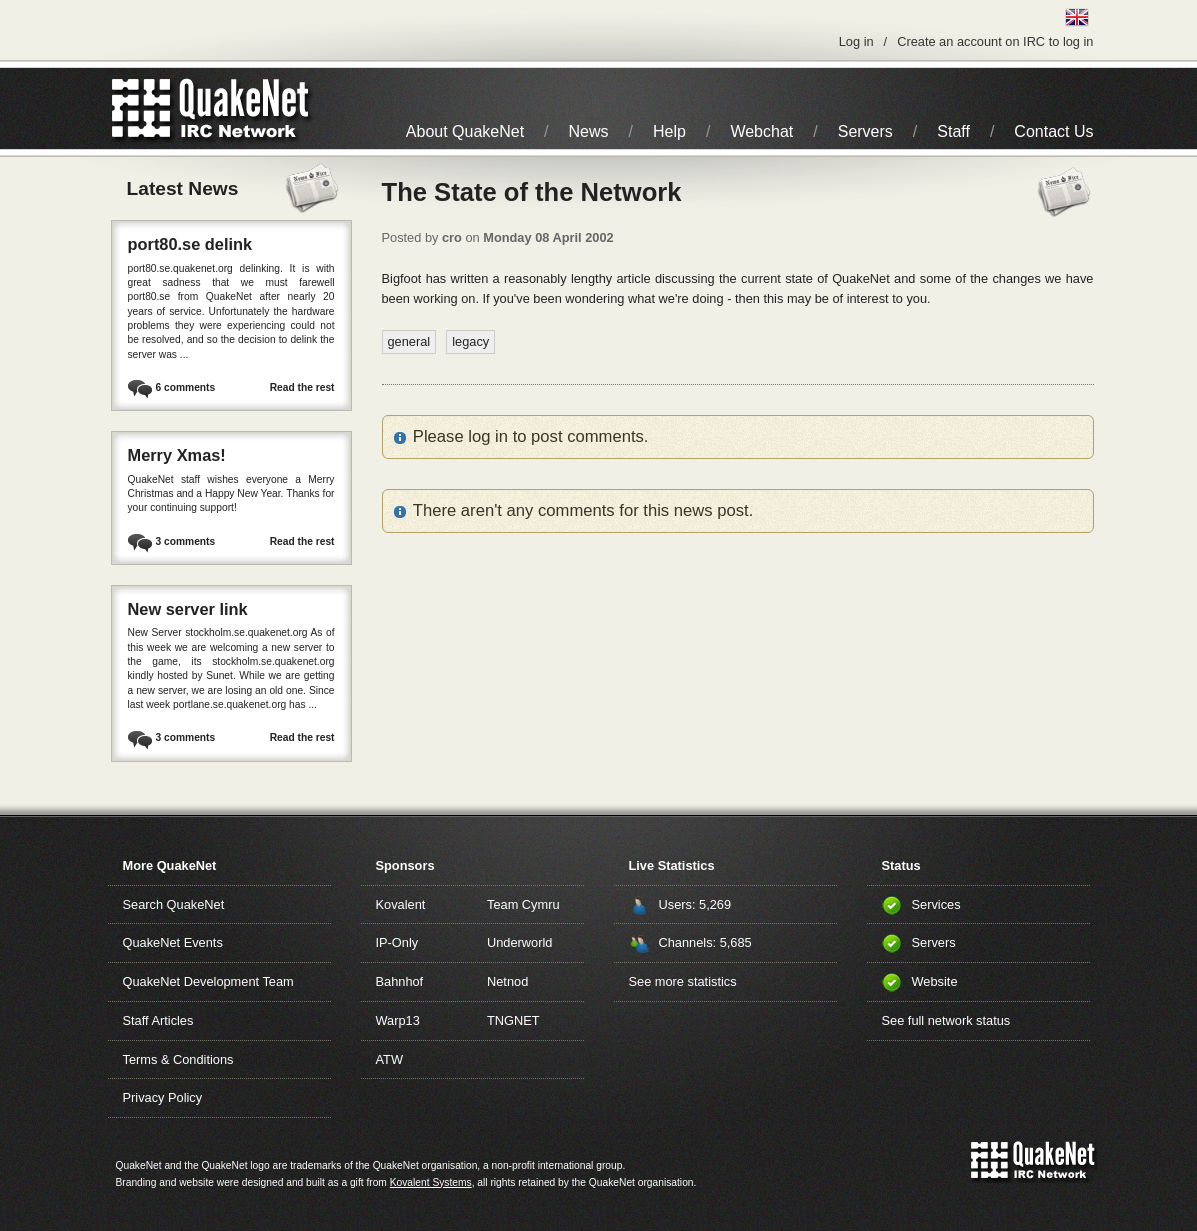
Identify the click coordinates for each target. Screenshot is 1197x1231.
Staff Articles (158, 1020)
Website (935, 981)
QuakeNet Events (173, 942)
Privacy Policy (163, 1097)
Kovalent (401, 904)
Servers (865, 131)
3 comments (186, 541)
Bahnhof (400, 981)
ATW (389, 1059)
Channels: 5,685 (705, 942)
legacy (470, 341)
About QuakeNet (465, 131)
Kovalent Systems (431, 1182)
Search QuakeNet (174, 904)
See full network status (946, 1020)
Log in (856, 41)
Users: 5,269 (695, 904)
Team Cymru (523, 904)
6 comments (186, 387)
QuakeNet (141, 108)
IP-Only (397, 942)
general (409, 341)
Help (669, 131)
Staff (953, 131)
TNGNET (513, 1020)
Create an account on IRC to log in (995, 41)
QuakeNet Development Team (208, 981)
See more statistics (683, 981)
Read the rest (302, 387)
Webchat (761, 131)
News (589, 131)
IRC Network (246, 108)
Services (936, 904)
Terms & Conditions (178, 1059)
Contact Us (1053, 131)
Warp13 (398, 1020)
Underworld (519, 942)
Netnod (507, 981)
